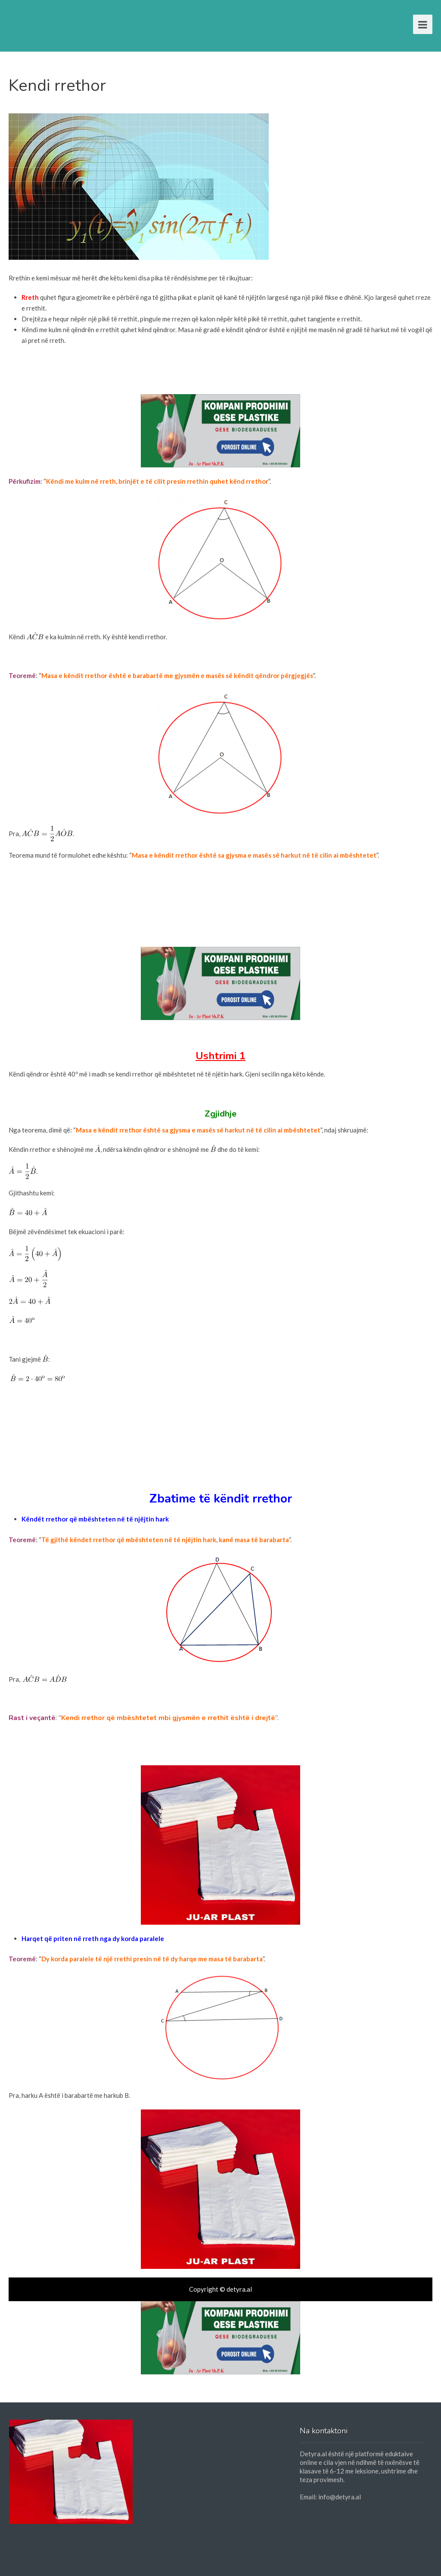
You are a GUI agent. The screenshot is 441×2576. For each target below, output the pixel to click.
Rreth (30, 297)
